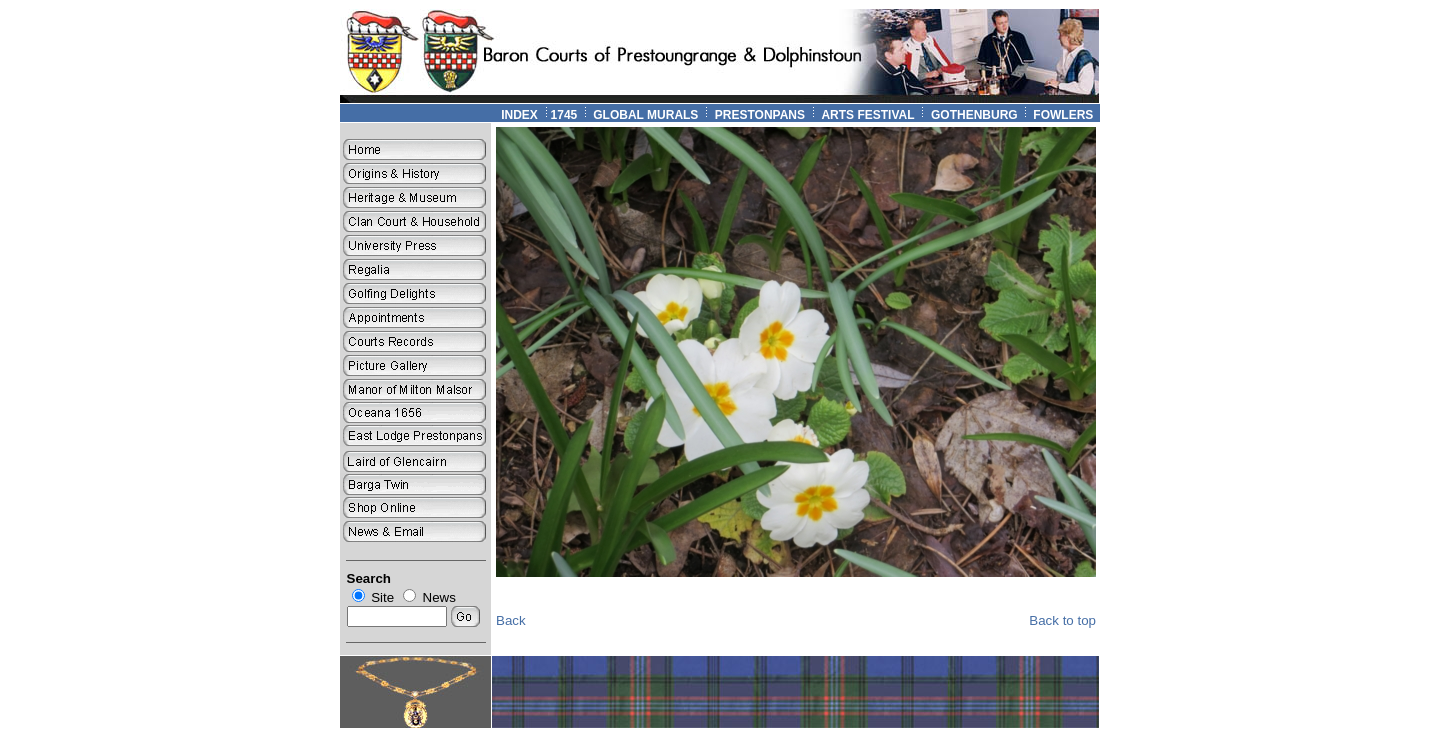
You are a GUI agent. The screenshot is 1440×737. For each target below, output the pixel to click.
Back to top (1062, 620)
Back (511, 620)
